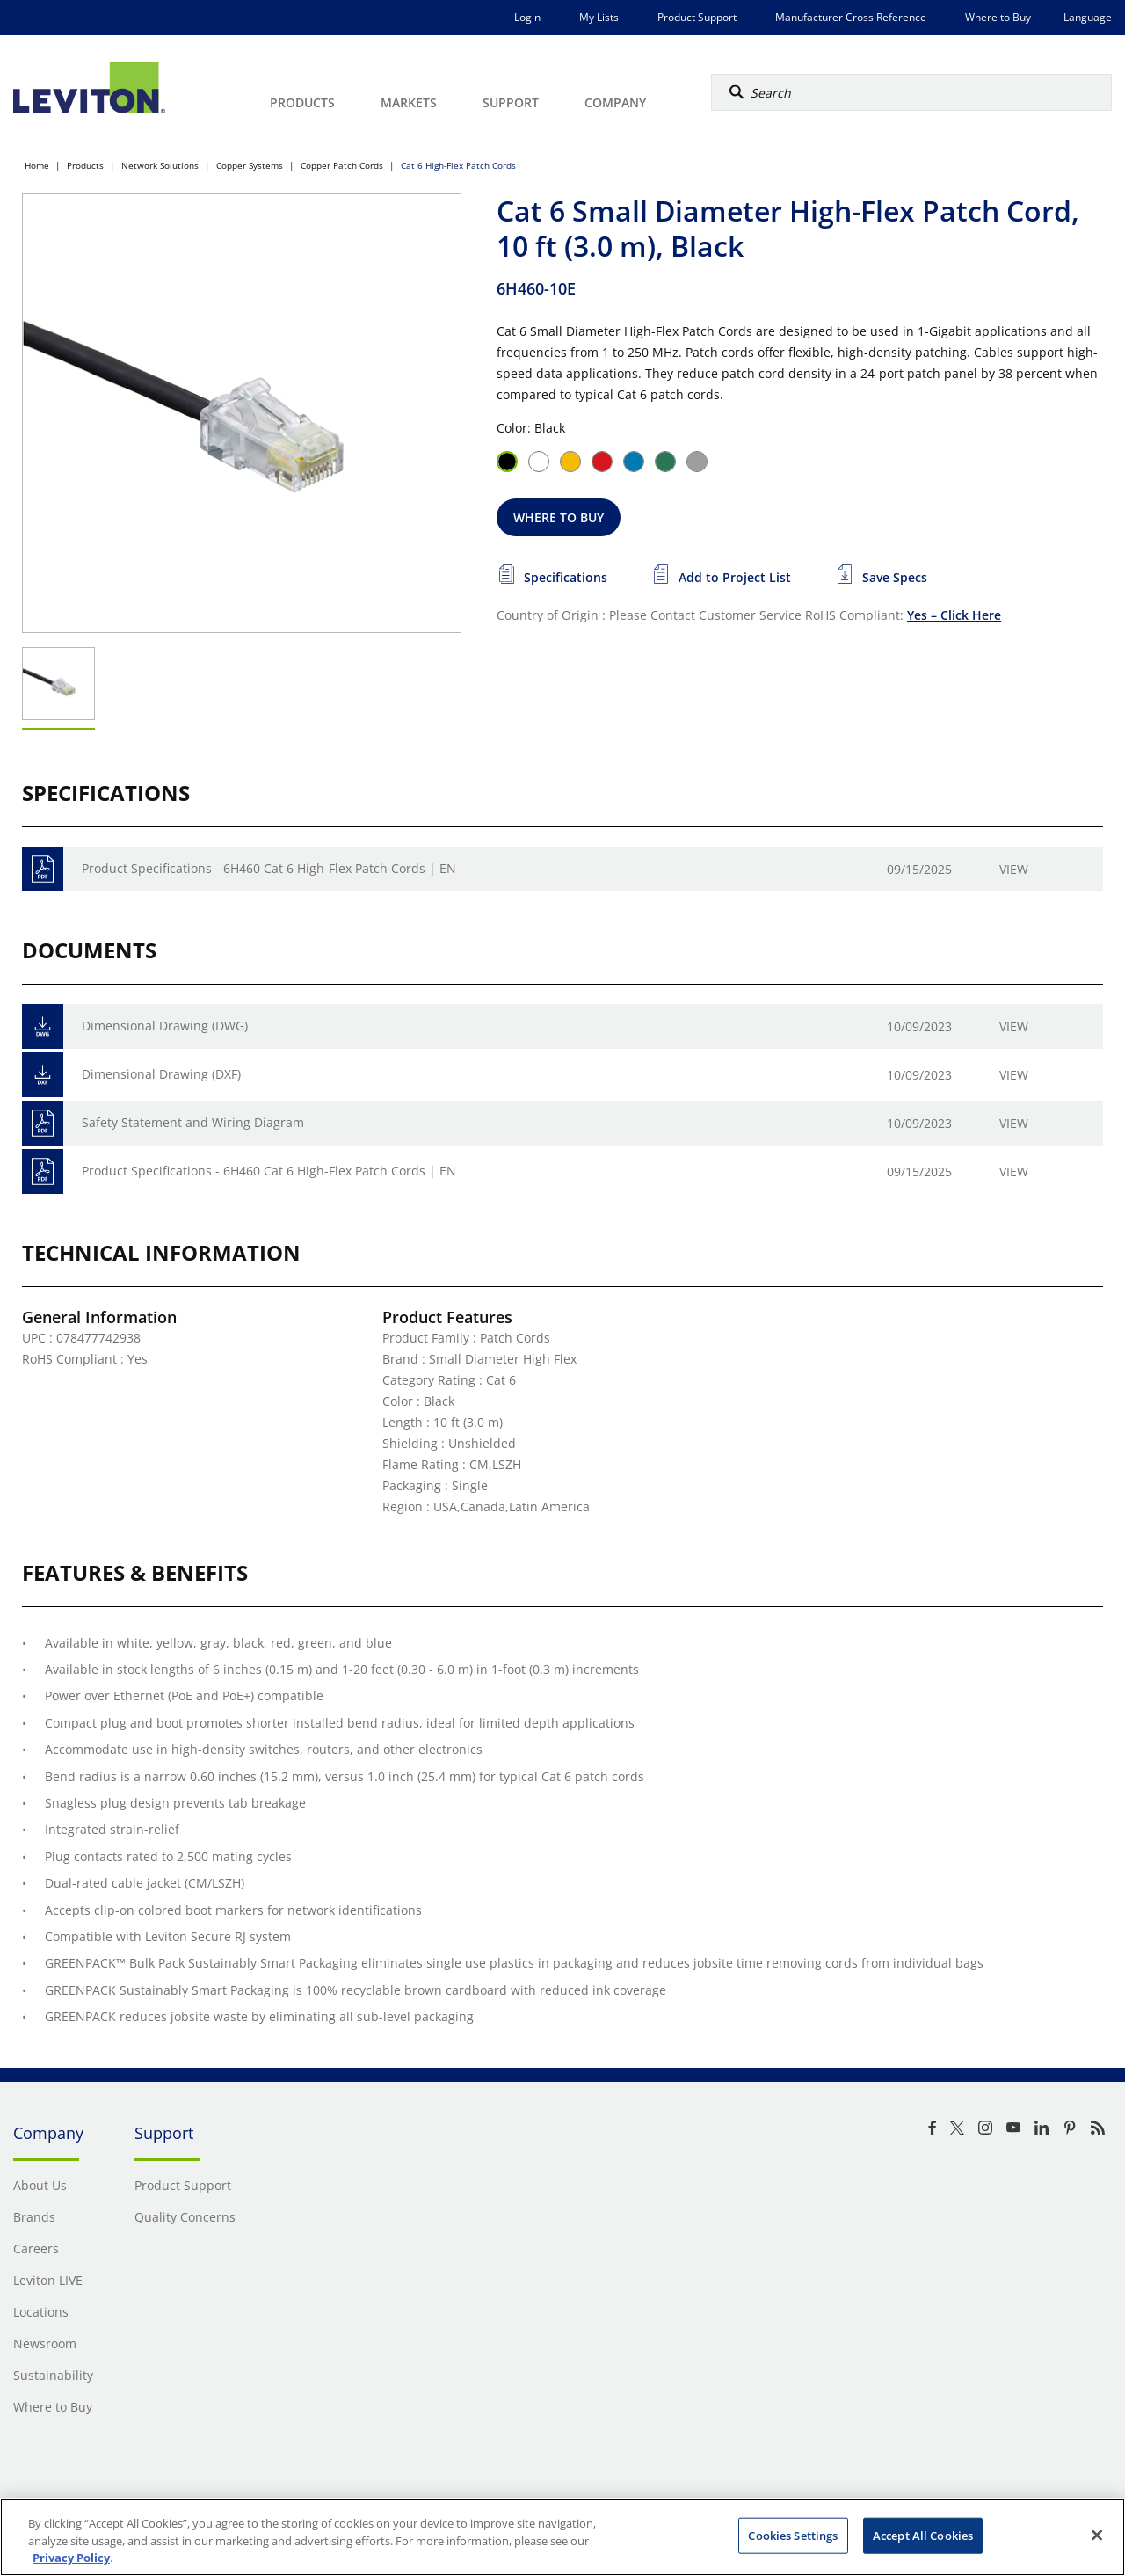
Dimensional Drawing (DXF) (161, 1074)
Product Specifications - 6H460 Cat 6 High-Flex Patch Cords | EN (269, 868)
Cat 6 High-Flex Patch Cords (458, 165)
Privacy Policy (71, 2557)
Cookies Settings (793, 2535)
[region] (562, 2537)
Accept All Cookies (923, 2535)
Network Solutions (160, 165)
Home (37, 165)
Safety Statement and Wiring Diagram (193, 1122)
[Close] (1097, 2534)
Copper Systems (249, 165)
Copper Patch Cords (342, 165)
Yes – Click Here (954, 615)
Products (85, 165)
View (1013, 869)
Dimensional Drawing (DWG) (165, 1025)
